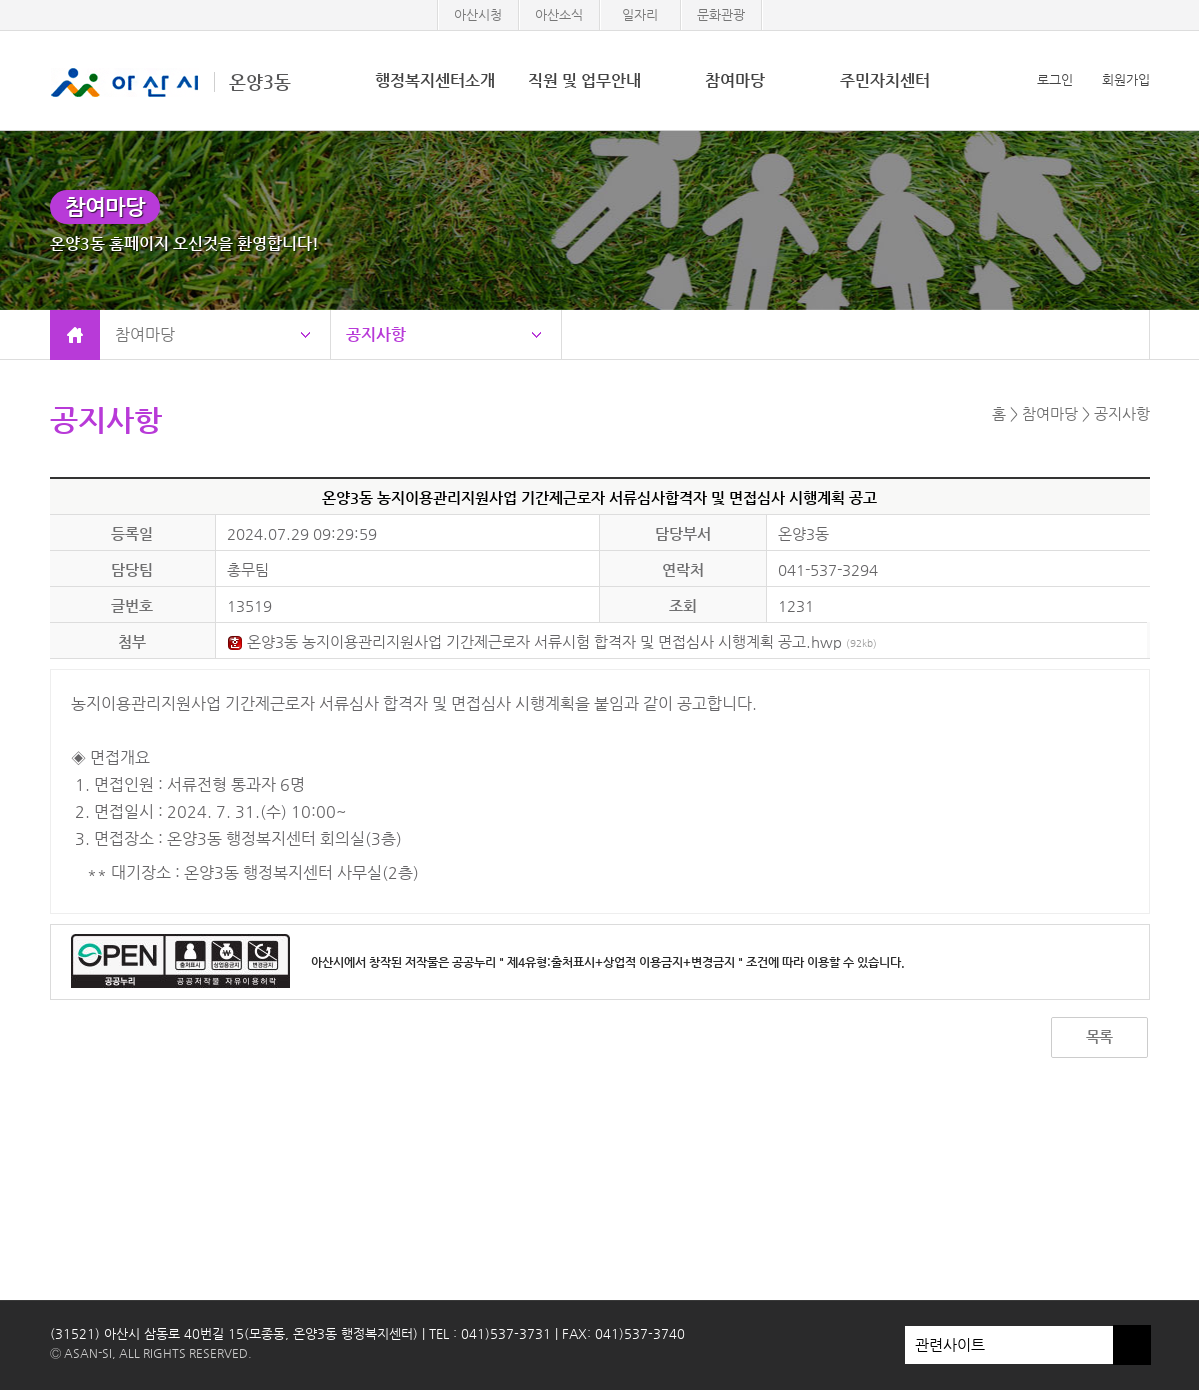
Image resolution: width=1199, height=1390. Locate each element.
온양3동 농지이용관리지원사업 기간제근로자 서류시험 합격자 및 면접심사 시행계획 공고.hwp (552, 641)
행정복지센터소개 (435, 80)
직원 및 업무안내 (584, 80)
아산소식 (559, 14)
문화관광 (721, 14)
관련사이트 (1009, 1345)
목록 (1099, 1036)
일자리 (640, 14)
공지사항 (376, 334)
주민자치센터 (885, 80)
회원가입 (1126, 79)
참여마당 (735, 80)
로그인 (1055, 79)
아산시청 (478, 14)
